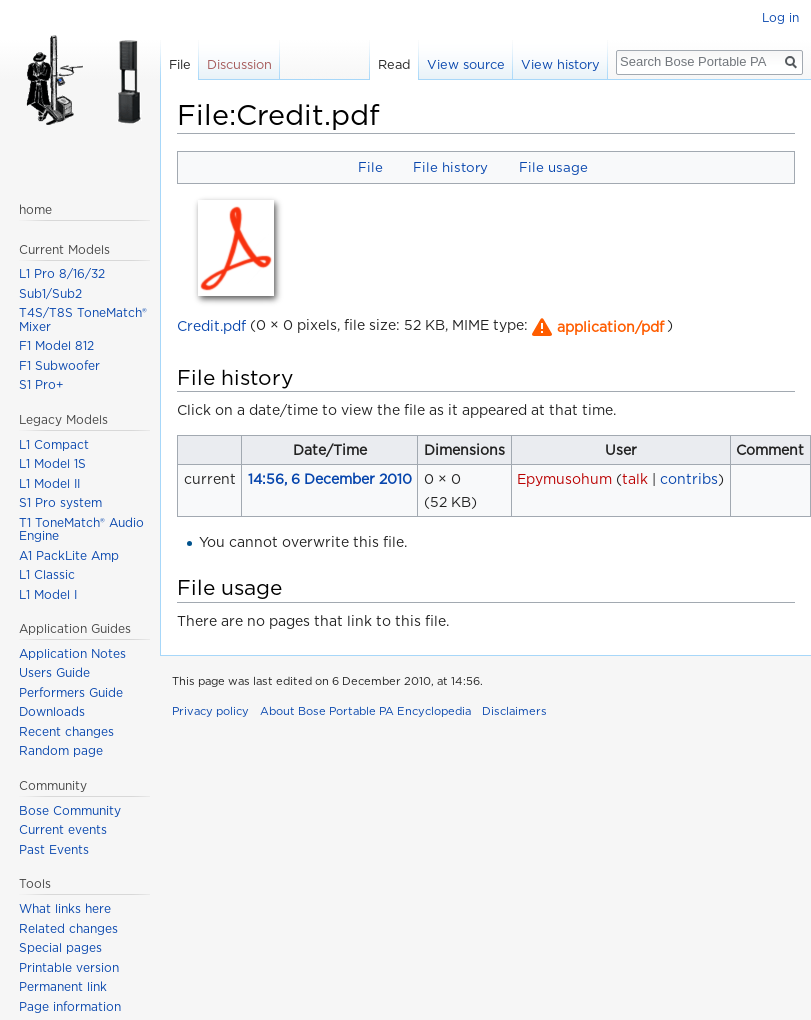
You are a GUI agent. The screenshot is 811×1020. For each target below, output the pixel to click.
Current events (63, 829)
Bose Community (70, 810)
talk (635, 479)
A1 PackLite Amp (69, 555)
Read (394, 64)
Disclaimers (514, 711)
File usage (553, 167)
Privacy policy (210, 711)
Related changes (68, 928)
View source (466, 64)
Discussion (239, 64)
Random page (61, 750)
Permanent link (63, 986)
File (370, 167)
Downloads (52, 711)
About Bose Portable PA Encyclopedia (365, 711)
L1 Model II (49, 483)
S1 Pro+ (41, 384)
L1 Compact (54, 444)
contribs (689, 479)
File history (450, 167)
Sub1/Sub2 (50, 293)
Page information (70, 1006)
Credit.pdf (211, 325)
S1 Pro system (60, 502)
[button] (596, 327)
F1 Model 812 (56, 345)
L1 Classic (47, 574)
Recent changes (66, 731)
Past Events (54, 849)
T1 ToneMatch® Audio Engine (81, 529)
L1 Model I (48, 594)
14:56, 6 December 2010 (330, 479)
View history (560, 64)
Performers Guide (71, 692)
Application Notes (72, 653)
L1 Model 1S (52, 463)
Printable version (69, 967)
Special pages (60, 947)
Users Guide (54, 672)
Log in (780, 17)
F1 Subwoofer (59, 365)
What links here (65, 908)
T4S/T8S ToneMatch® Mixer (83, 319)
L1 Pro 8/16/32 (62, 273)
